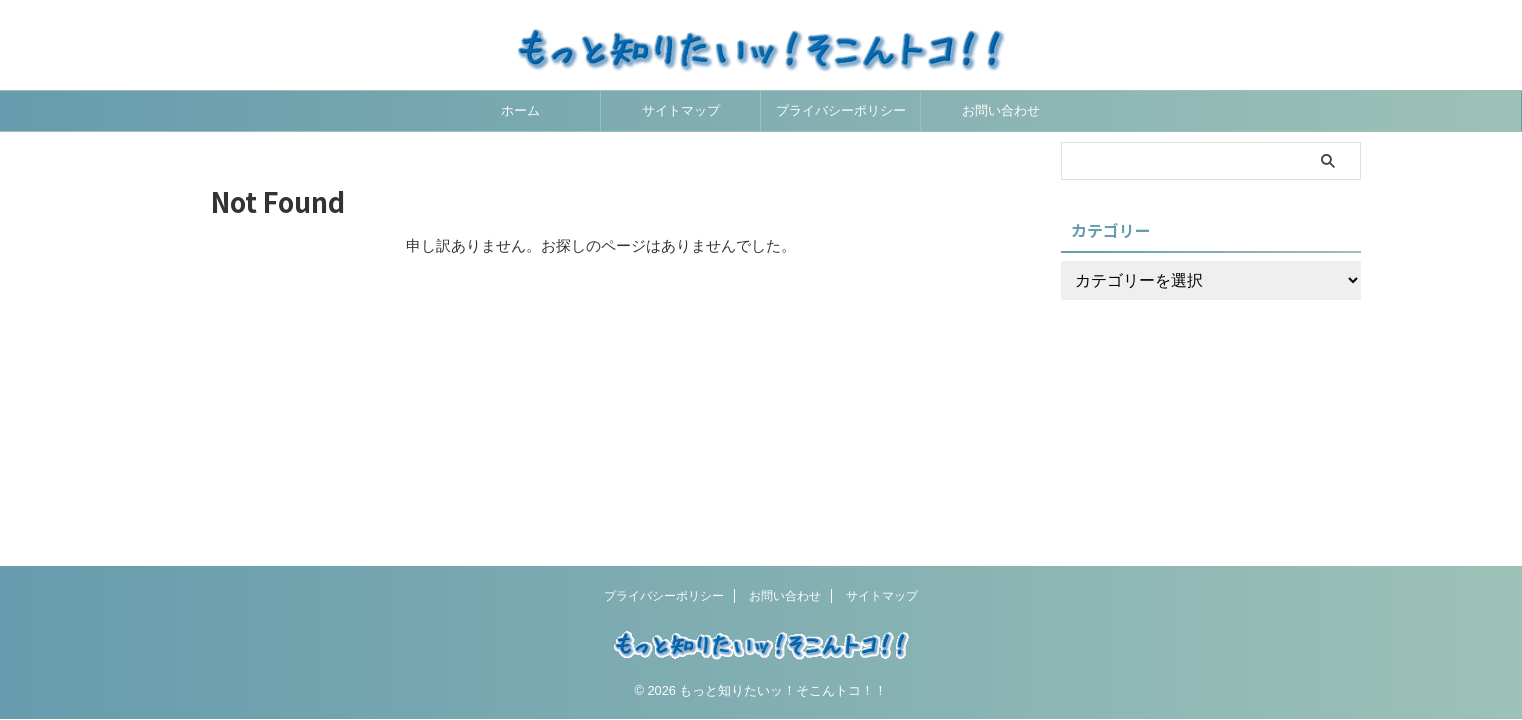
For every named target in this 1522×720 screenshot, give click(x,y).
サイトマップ (681, 110)
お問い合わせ (1001, 110)
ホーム (520, 110)
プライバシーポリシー (841, 110)
